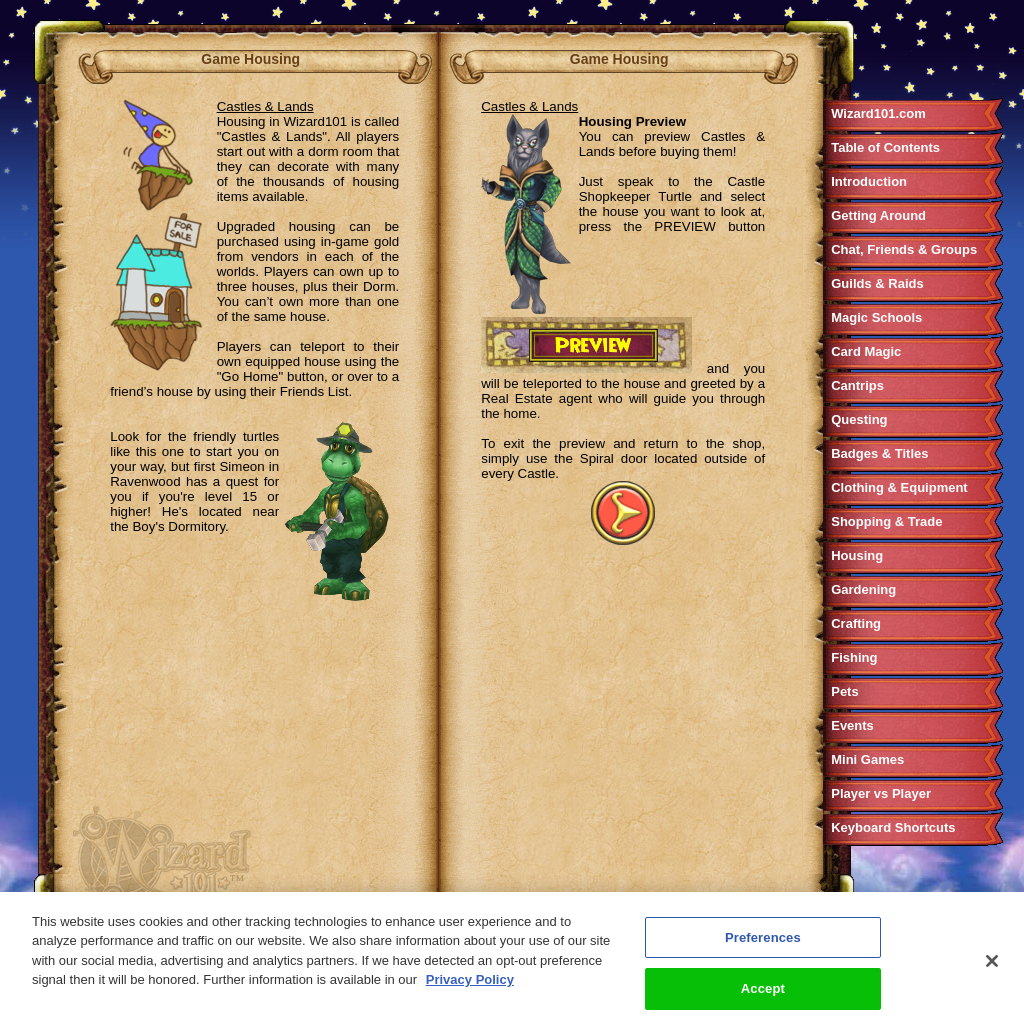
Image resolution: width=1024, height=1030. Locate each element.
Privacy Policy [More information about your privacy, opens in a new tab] (470, 982)
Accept (763, 991)
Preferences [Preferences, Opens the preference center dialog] (763, 939)
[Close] (992, 963)
